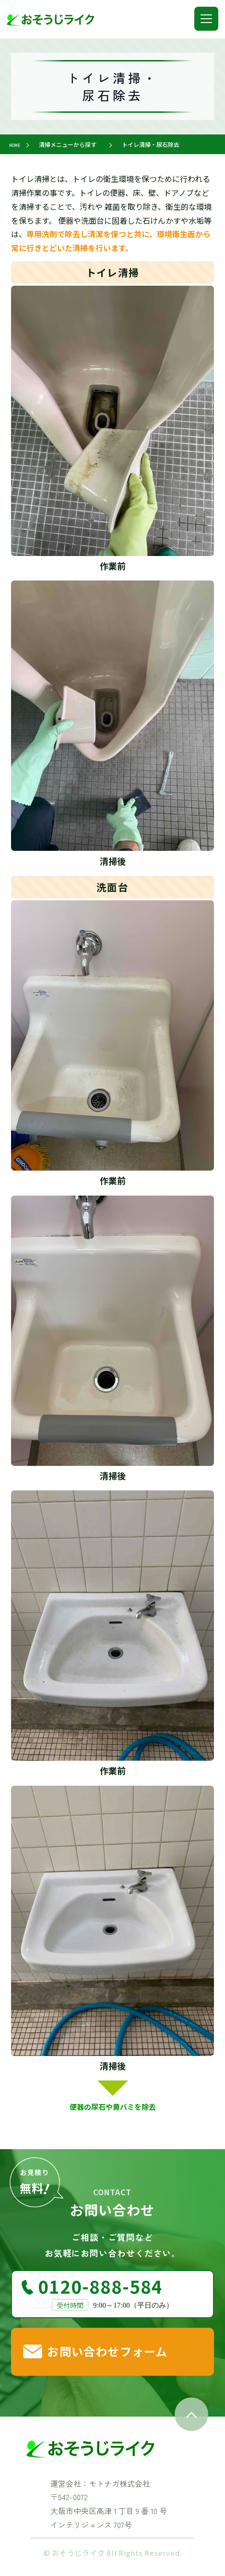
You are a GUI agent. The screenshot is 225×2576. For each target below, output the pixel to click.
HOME (17, 144)
